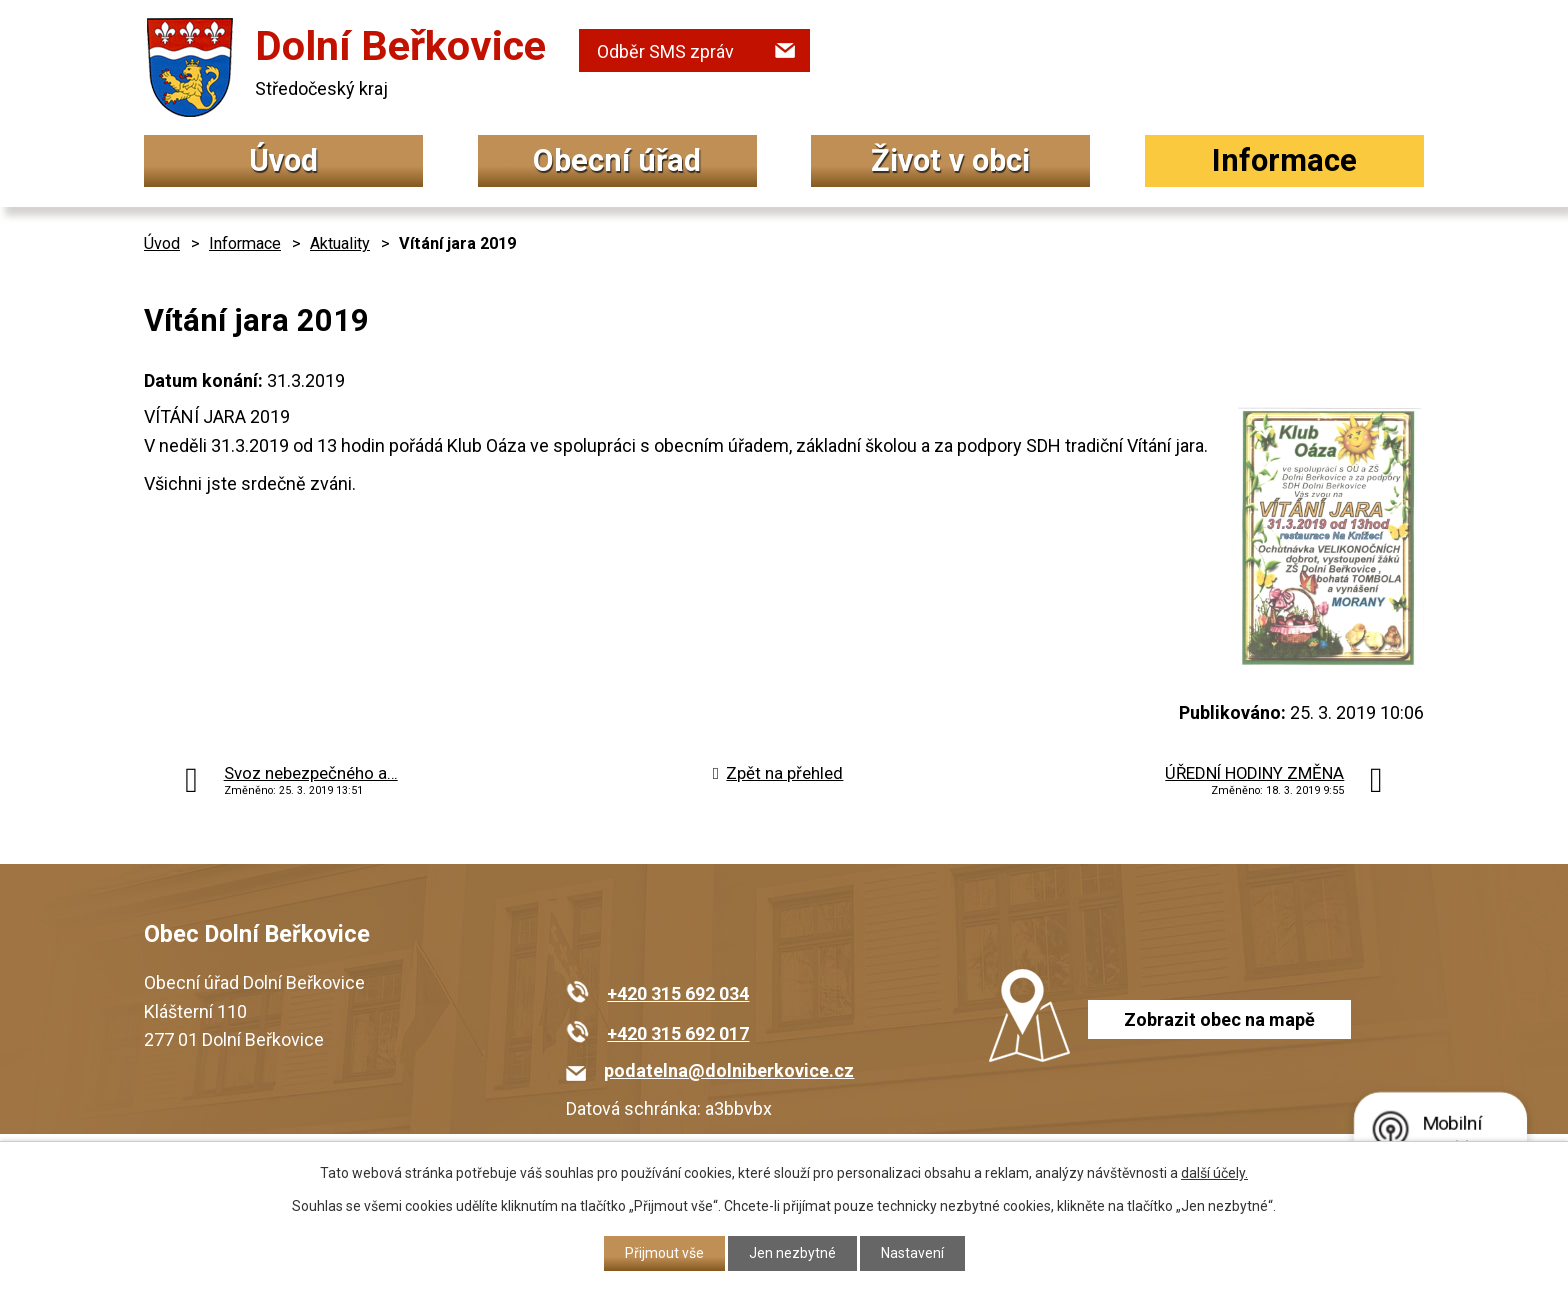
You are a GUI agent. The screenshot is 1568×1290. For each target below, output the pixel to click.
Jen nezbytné (792, 1253)
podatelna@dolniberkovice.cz (729, 1070)
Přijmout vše (664, 1253)
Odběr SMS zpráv (665, 51)
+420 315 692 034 (678, 993)
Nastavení (912, 1253)
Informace (1284, 160)
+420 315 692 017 (678, 1033)
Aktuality (340, 243)
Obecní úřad (617, 160)
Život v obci (950, 160)
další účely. (1214, 1173)
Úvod (283, 160)
